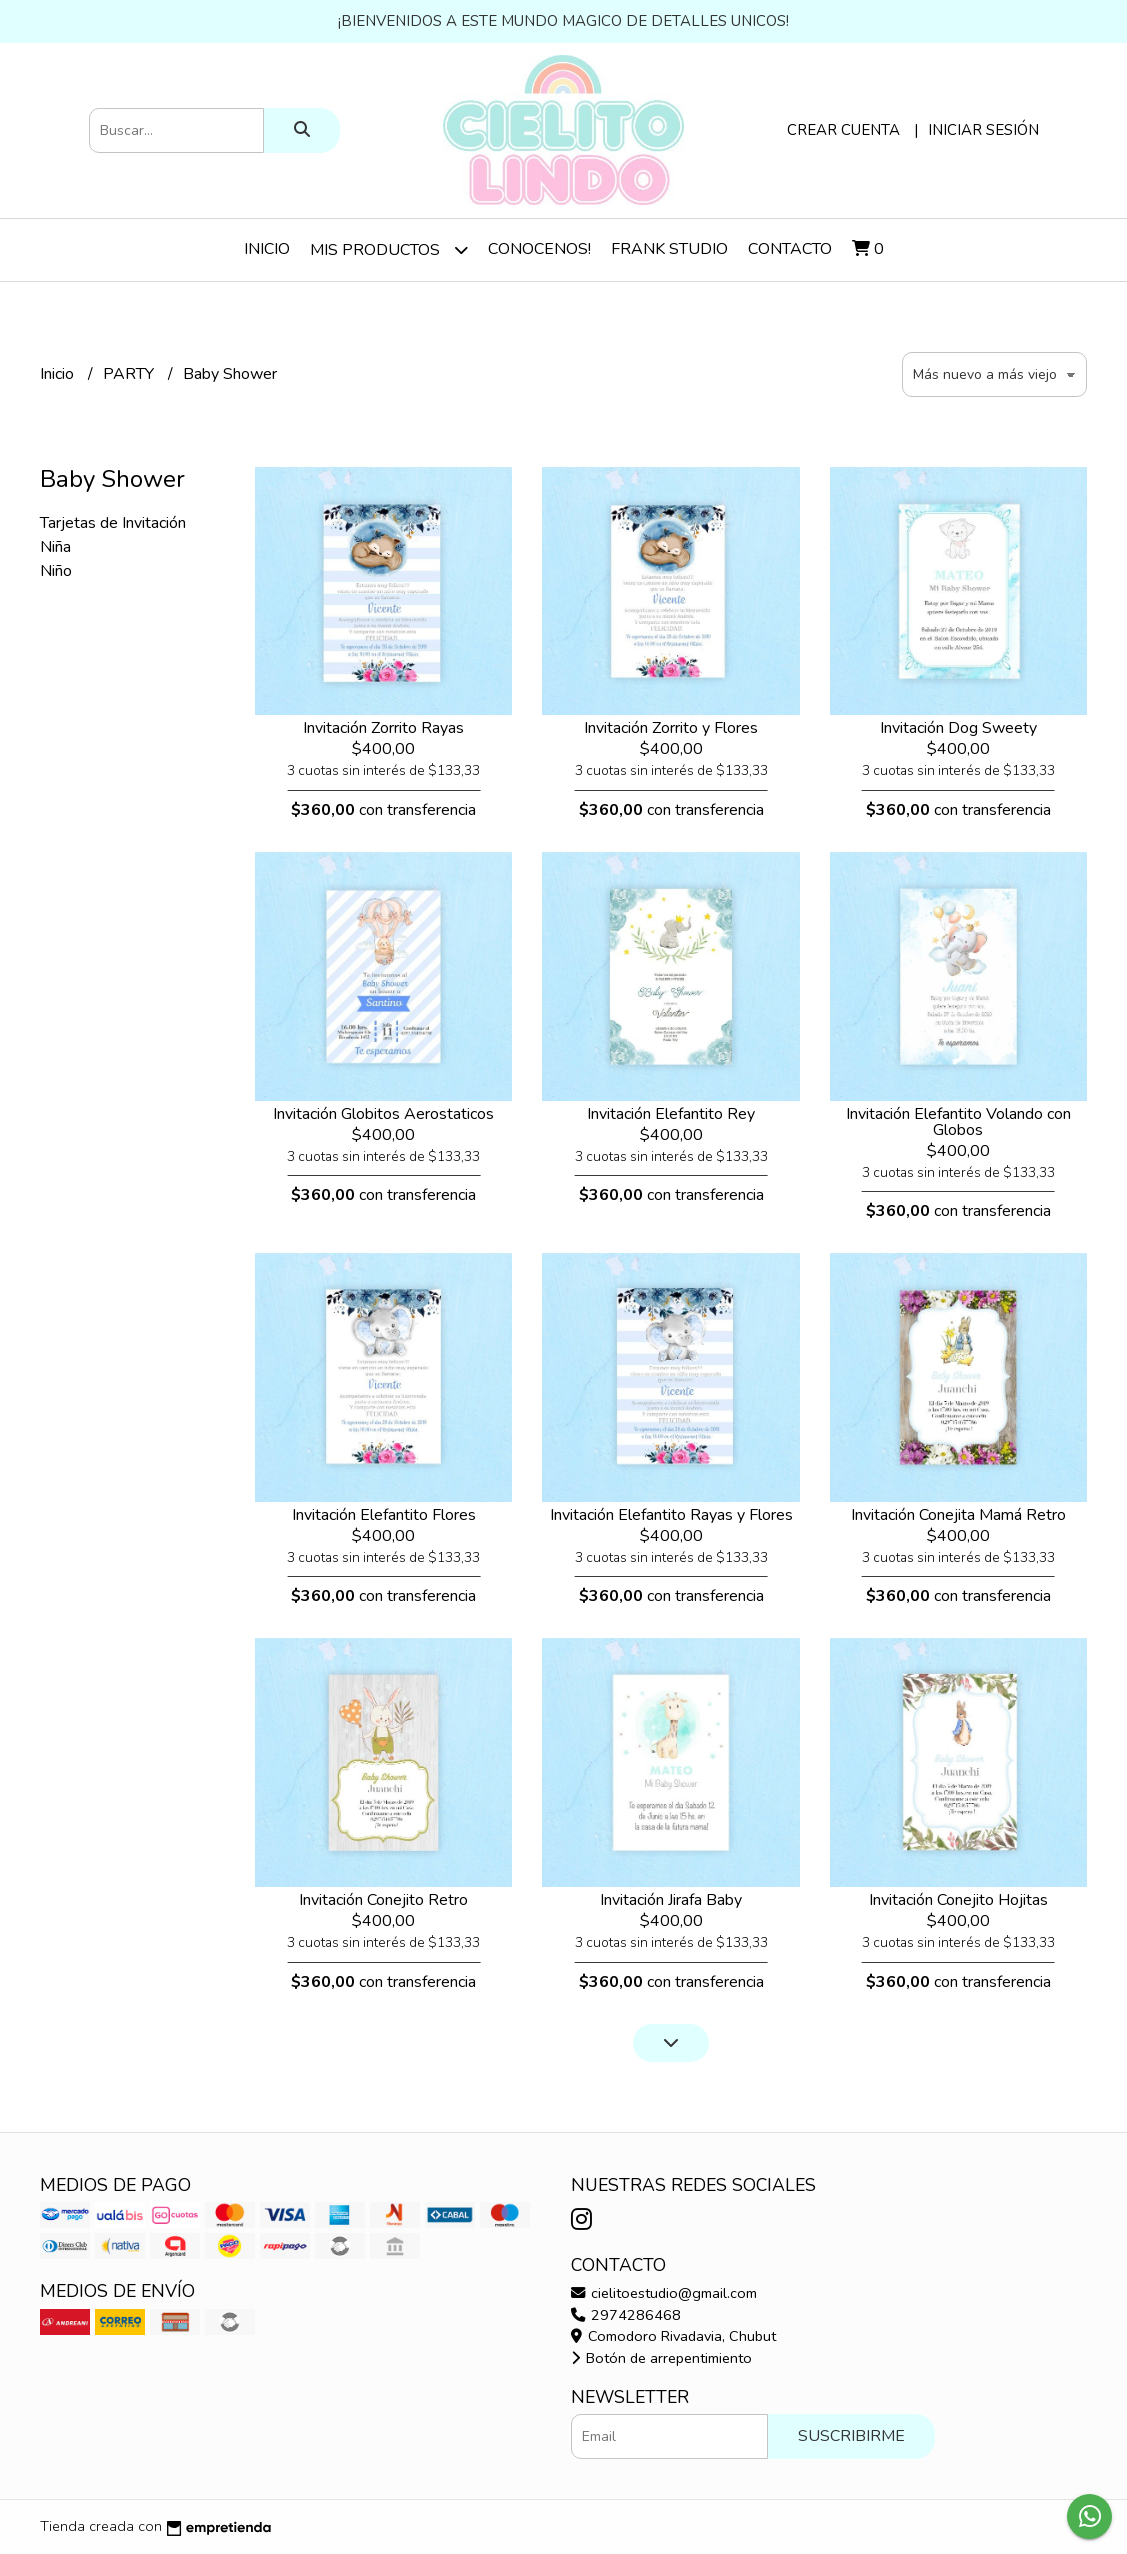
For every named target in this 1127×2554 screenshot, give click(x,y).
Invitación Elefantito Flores (384, 1515)
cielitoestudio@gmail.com (664, 2293)
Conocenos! (539, 249)
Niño (56, 571)
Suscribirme (851, 2436)
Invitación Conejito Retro (383, 1900)
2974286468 (626, 2315)
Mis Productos (389, 249)
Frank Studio (669, 249)
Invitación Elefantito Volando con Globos (958, 1122)
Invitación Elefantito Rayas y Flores (671, 1515)
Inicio (267, 249)
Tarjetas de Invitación (113, 523)
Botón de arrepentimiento (661, 2358)
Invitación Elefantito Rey (671, 1114)
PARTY (130, 374)
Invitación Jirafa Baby (671, 1900)
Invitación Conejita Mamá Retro (958, 1515)
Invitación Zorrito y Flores (671, 728)
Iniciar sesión (983, 130)
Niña (55, 547)
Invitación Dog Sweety (958, 728)
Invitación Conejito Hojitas (958, 1900)
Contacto (790, 249)
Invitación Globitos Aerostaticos (383, 1114)
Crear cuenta (843, 130)
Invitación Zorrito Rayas (383, 728)
